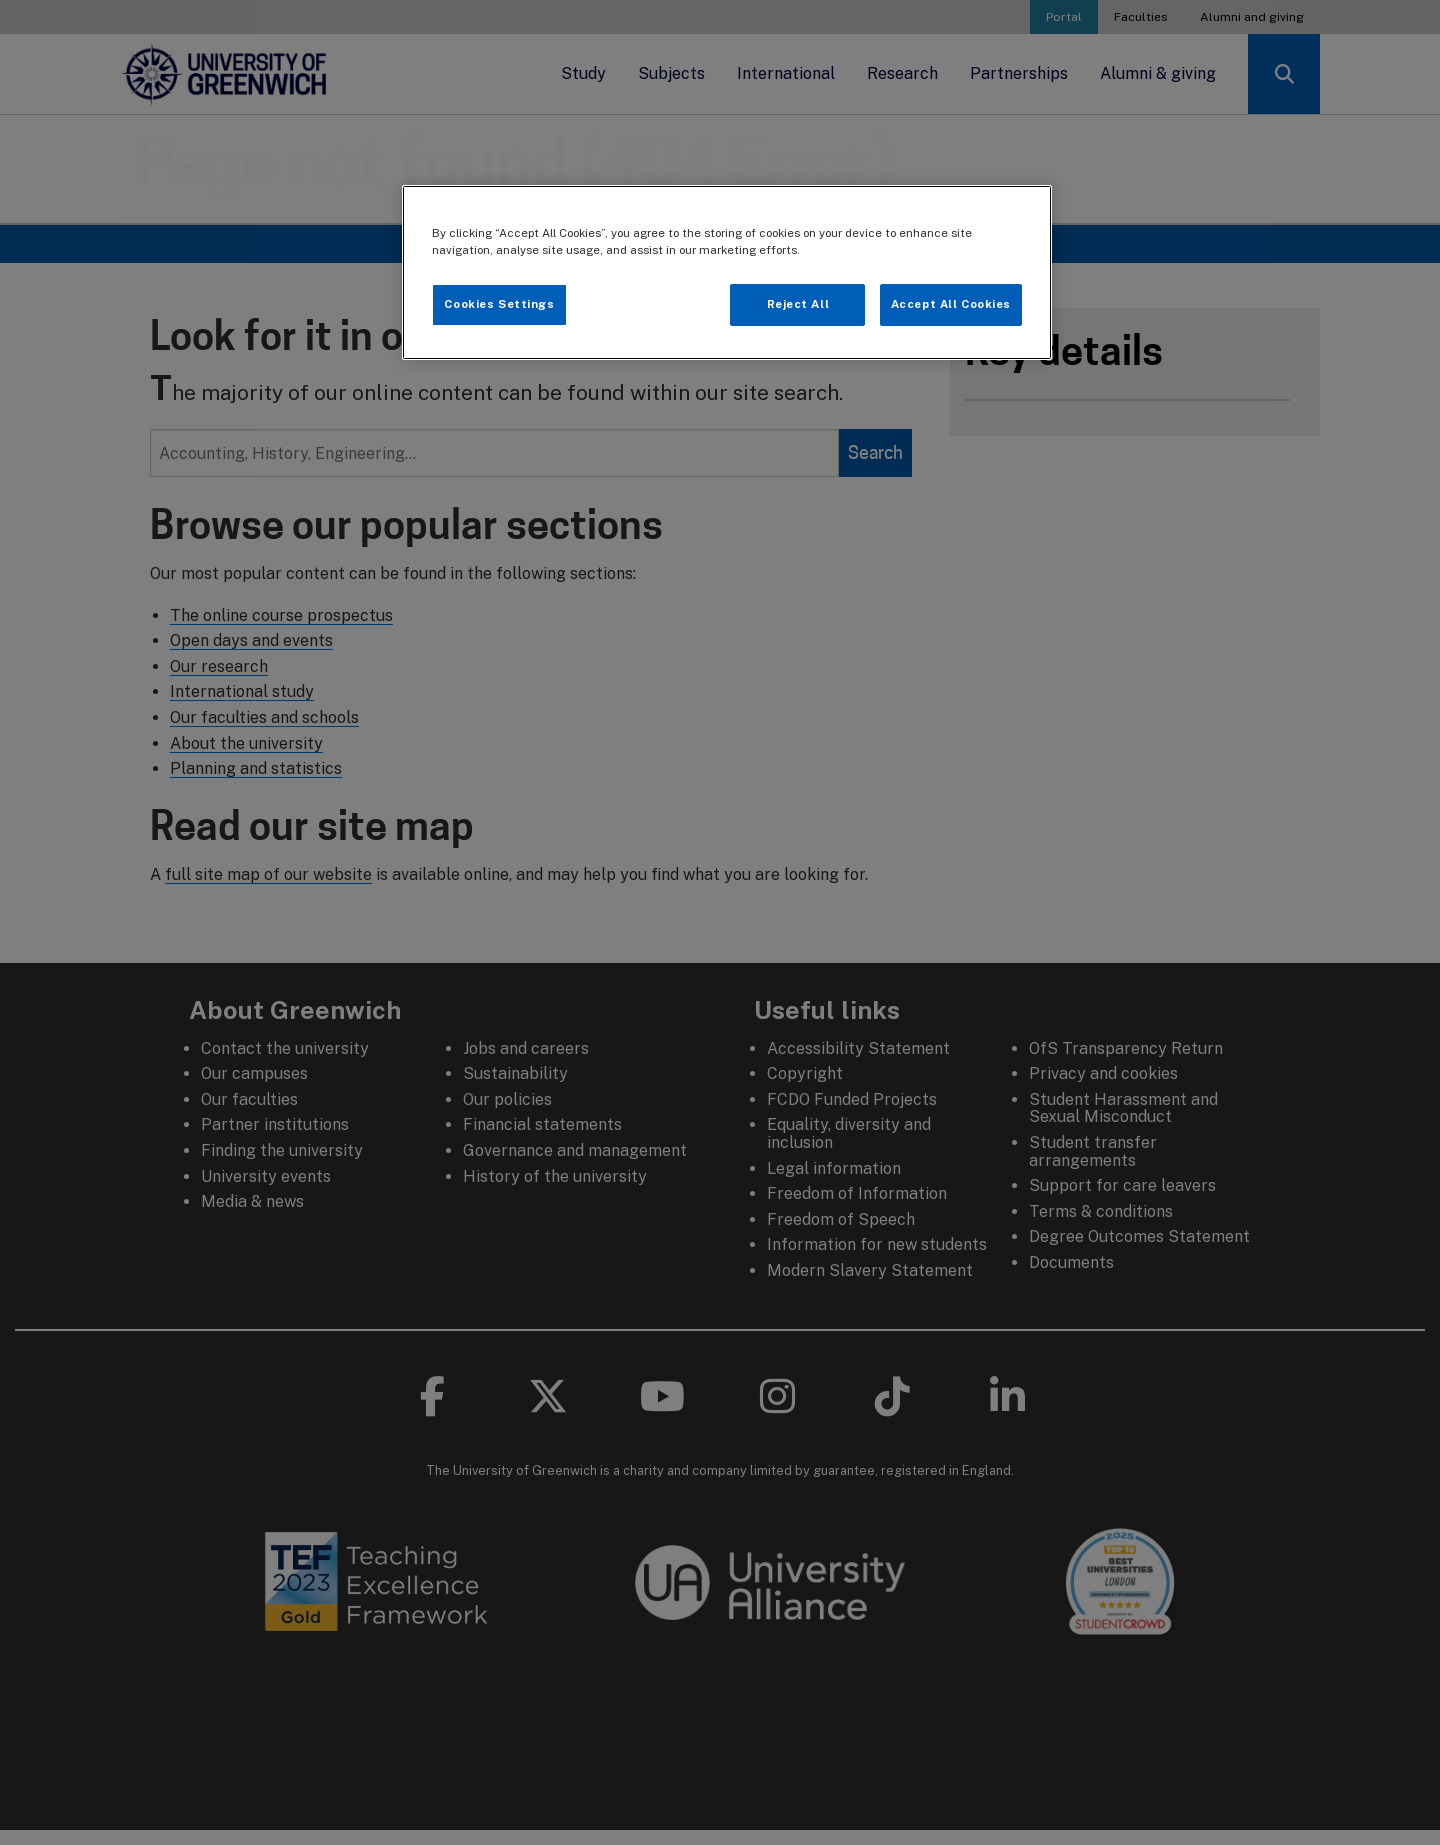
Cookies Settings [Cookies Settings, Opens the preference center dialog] (499, 304)
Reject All (798, 304)
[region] (727, 272)
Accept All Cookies (951, 304)
